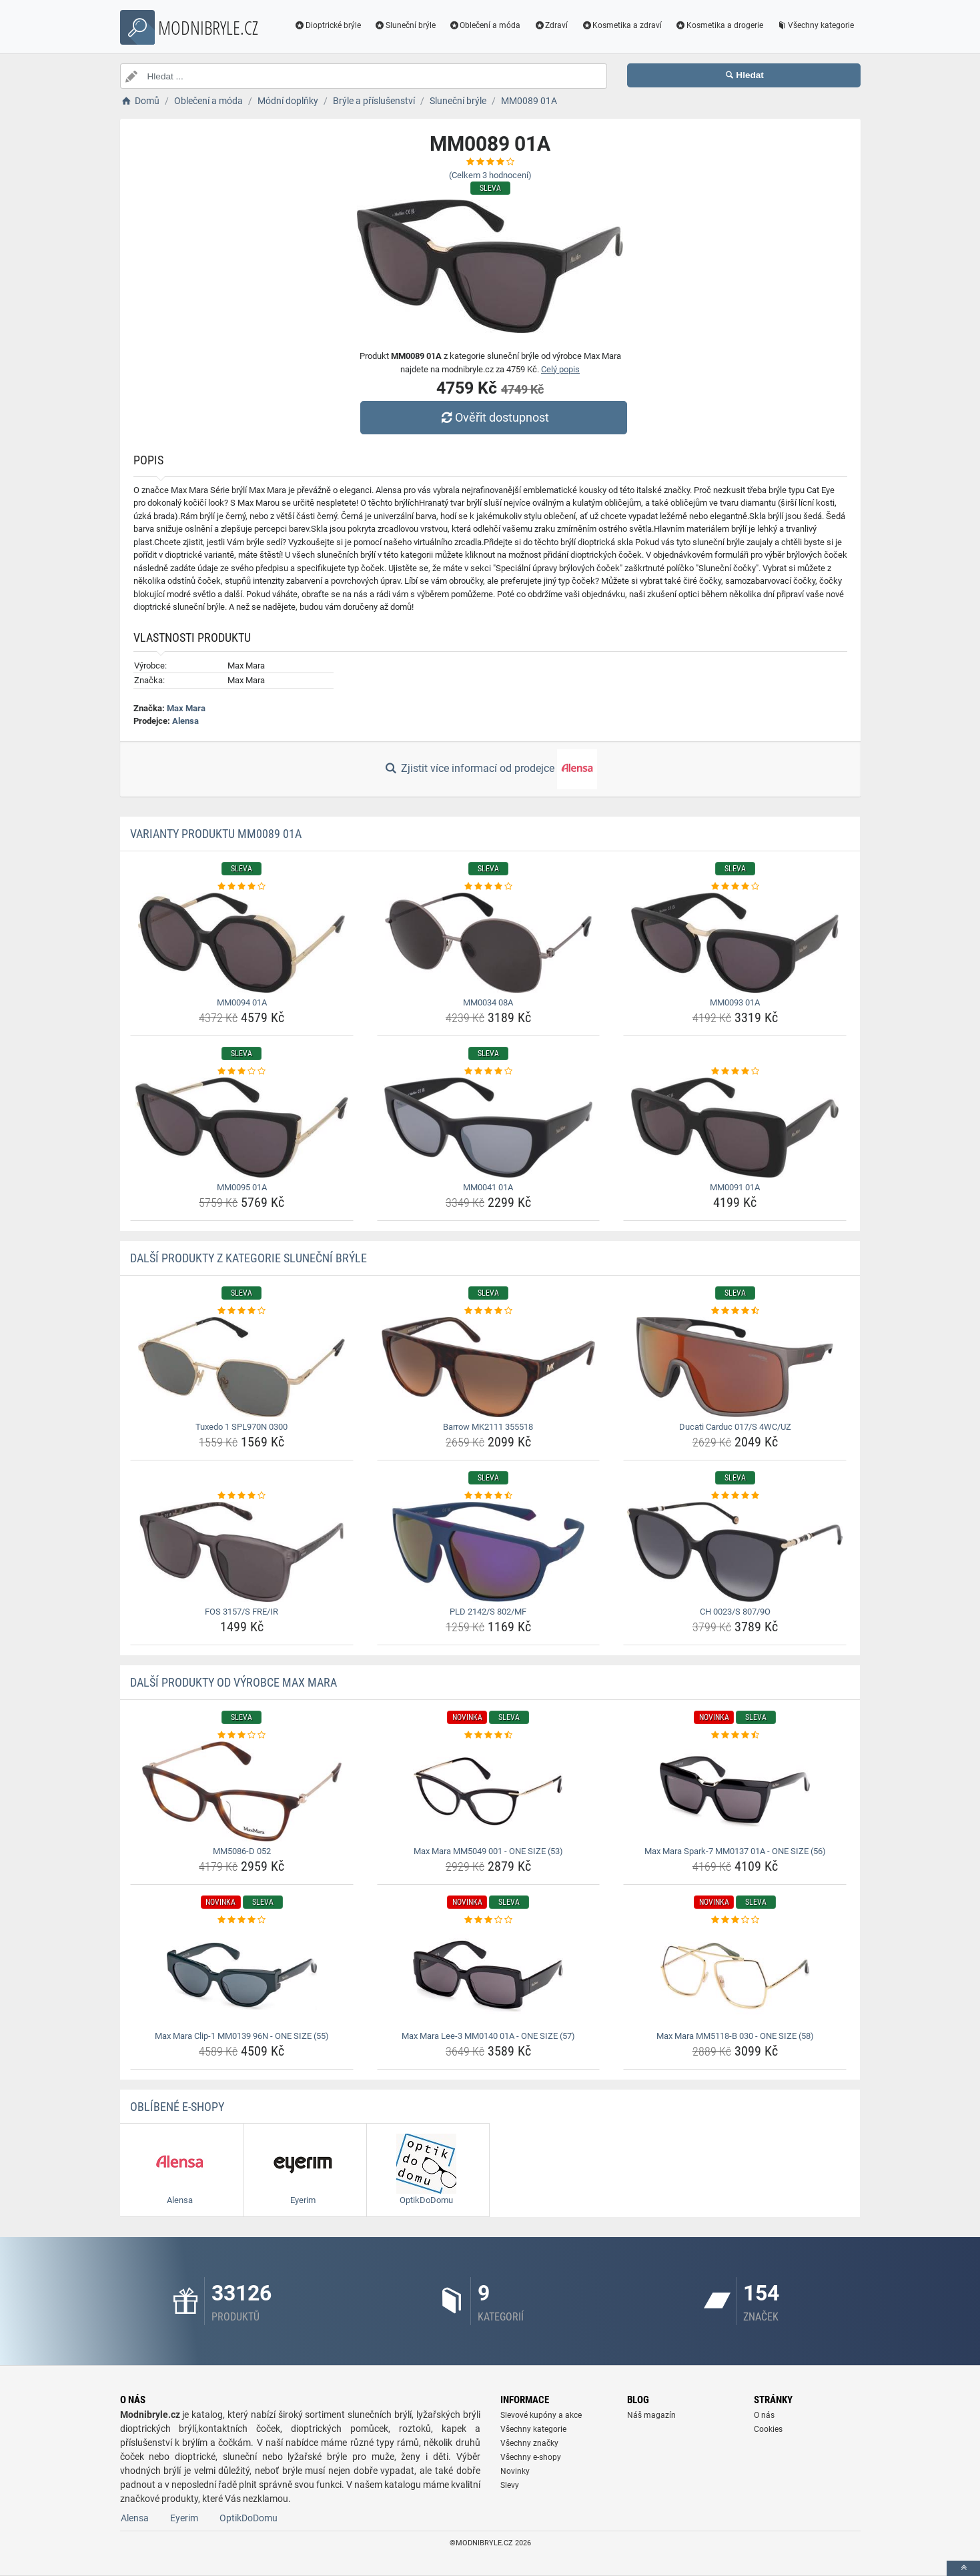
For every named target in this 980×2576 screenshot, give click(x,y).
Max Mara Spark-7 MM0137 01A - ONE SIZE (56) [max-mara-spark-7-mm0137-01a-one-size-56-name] (735, 1851)
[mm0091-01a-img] (735, 1128)
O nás (764, 2415)
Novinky (515, 2471)
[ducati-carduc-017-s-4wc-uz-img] (735, 1367)
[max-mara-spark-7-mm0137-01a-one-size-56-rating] (735, 1735)
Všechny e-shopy (530, 2457)
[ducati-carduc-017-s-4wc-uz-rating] (735, 1311)
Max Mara (186, 708)
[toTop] (963, 2568)
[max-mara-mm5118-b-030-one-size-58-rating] (735, 1920)
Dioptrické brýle (327, 25)
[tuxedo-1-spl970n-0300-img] (242, 1367)
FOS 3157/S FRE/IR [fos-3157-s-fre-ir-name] (241, 1612)
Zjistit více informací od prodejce (489, 769)
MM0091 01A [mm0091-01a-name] (735, 1187)
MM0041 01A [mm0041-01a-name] (488, 1187)
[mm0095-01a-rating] (242, 1071)
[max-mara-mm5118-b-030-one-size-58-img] (735, 1976)
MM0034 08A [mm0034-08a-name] (488, 1002)
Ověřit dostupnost (493, 417)
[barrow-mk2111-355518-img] (489, 1367)
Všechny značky (529, 2443)
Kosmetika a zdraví (621, 25)
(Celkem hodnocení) (490, 175)
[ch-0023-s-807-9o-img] (735, 1552)
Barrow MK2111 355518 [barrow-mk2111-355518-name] (488, 1427)
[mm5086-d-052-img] (242, 1791)
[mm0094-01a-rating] (242, 886)
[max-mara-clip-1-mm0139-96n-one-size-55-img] (242, 1976)
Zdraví (551, 25)
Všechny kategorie (815, 25)
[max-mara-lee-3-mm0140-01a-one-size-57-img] (489, 1976)
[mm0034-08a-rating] (489, 886)
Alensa (185, 721)
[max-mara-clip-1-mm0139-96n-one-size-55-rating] (242, 1920)
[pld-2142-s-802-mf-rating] (489, 1495)
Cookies (768, 2429)
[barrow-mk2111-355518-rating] (489, 1311)
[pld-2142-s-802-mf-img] (489, 1552)
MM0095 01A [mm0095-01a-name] (242, 1187)
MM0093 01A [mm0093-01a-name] (735, 1002)
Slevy (509, 2485)
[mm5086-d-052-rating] (242, 1735)
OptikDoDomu (248, 2518)
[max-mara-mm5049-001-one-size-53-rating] (489, 1735)
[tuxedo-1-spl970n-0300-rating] (242, 1311)
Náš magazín (651, 2415)
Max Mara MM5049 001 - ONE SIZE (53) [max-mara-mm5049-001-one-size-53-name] (488, 1851)
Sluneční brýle (405, 25)
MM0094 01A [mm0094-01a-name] (242, 1002)
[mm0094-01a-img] (242, 943)
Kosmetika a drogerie (719, 25)
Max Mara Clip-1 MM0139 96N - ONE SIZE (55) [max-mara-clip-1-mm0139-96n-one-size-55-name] (242, 2036)
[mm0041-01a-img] (489, 1128)
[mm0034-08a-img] (489, 943)
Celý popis (560, 369)
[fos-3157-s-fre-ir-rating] (242, 1495)
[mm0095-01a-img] (242, 1128)
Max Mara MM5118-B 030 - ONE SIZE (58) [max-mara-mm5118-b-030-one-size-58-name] (735, 2036)
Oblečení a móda (485, 25)
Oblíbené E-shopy (177, 2107)
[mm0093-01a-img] (735, 943)
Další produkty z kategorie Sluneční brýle (248, 1258)
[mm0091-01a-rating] (735, 1071)
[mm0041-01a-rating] (489, 1071)
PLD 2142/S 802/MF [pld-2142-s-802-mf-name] (488, 1612)
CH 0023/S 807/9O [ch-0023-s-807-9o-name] (735, 1612)
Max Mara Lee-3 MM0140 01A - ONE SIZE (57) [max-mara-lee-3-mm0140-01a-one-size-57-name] (488, 2036)
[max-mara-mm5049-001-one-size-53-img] (489, 1791)
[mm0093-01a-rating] (735, 886)
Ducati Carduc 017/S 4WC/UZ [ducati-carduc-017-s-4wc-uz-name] (735, 1427)
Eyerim (184, 2518)
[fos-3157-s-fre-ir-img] (242, 1552)
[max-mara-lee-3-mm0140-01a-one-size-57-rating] (489, 1920)
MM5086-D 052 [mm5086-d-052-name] (242, 1851)
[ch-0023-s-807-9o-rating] (735, 1495)
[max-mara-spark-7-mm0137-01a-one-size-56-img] (735, 1791)
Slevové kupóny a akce (541, 2415)
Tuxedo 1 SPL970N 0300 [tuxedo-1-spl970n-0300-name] (241, 1427)
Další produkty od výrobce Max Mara (233, 1682)
